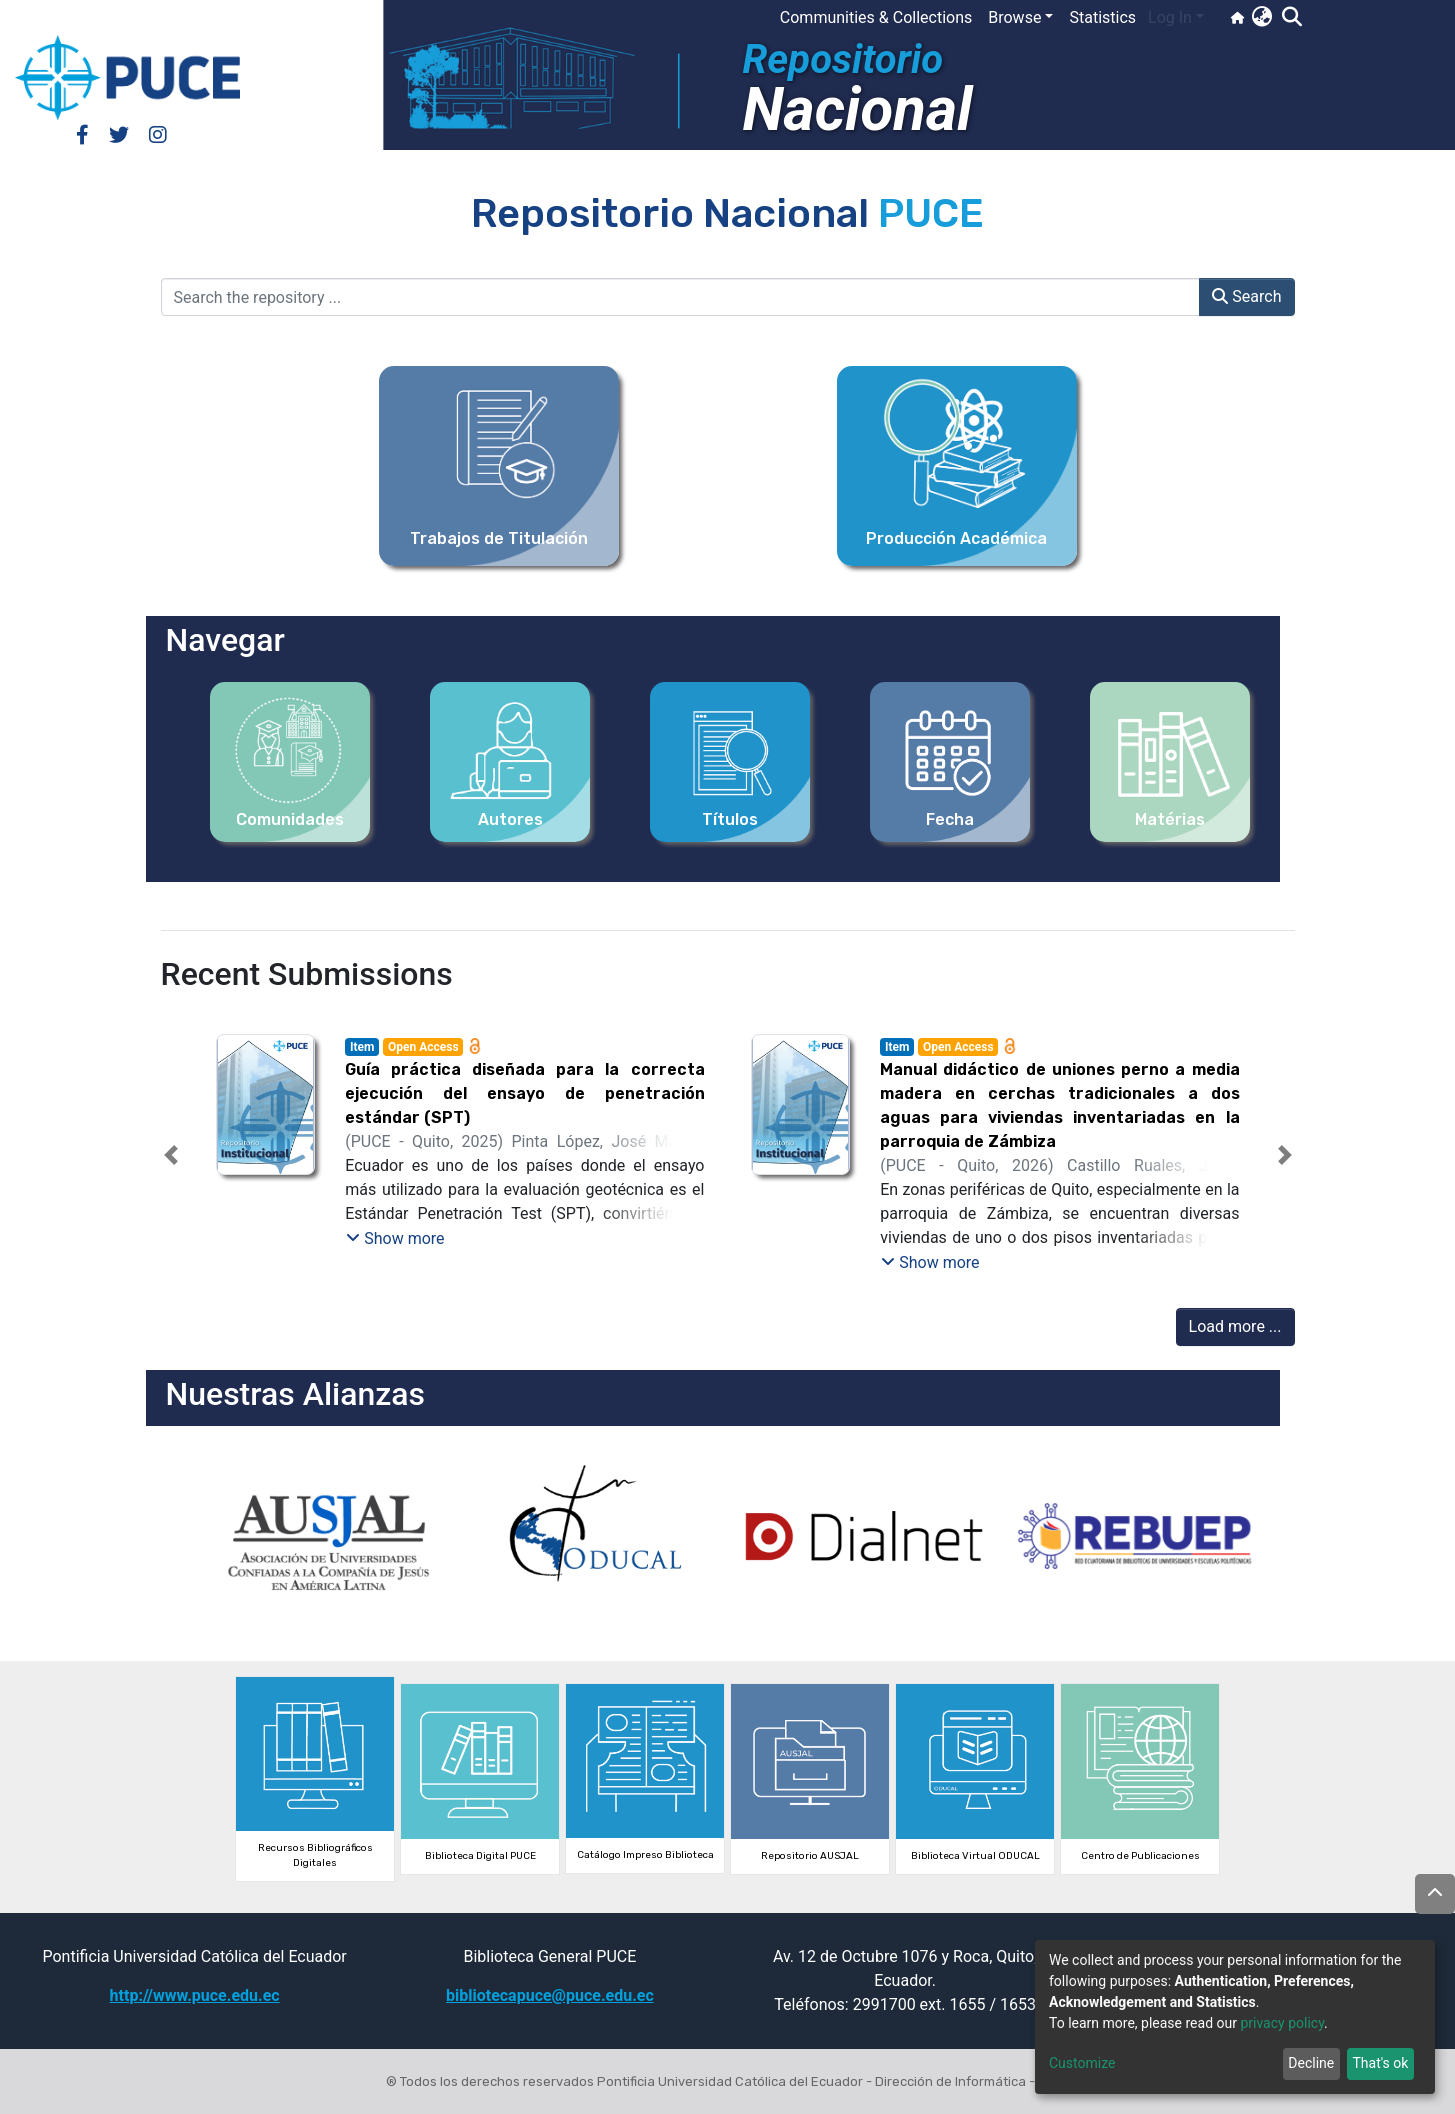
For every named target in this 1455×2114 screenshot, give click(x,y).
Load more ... (1235, 1326)
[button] (1261, 18)
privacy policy (1282, 2023)
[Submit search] (1291, 18)
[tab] (692, 1256)
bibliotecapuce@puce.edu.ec (550, 1995)
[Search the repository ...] (681, 297)
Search (1246, 296)
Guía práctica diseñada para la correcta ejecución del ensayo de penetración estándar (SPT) (524, 1093)
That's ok (1380, 2063)
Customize (1082, 2063)
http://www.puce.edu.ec (195, 1995)
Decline (1311, 2063)
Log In (1170, 17)
